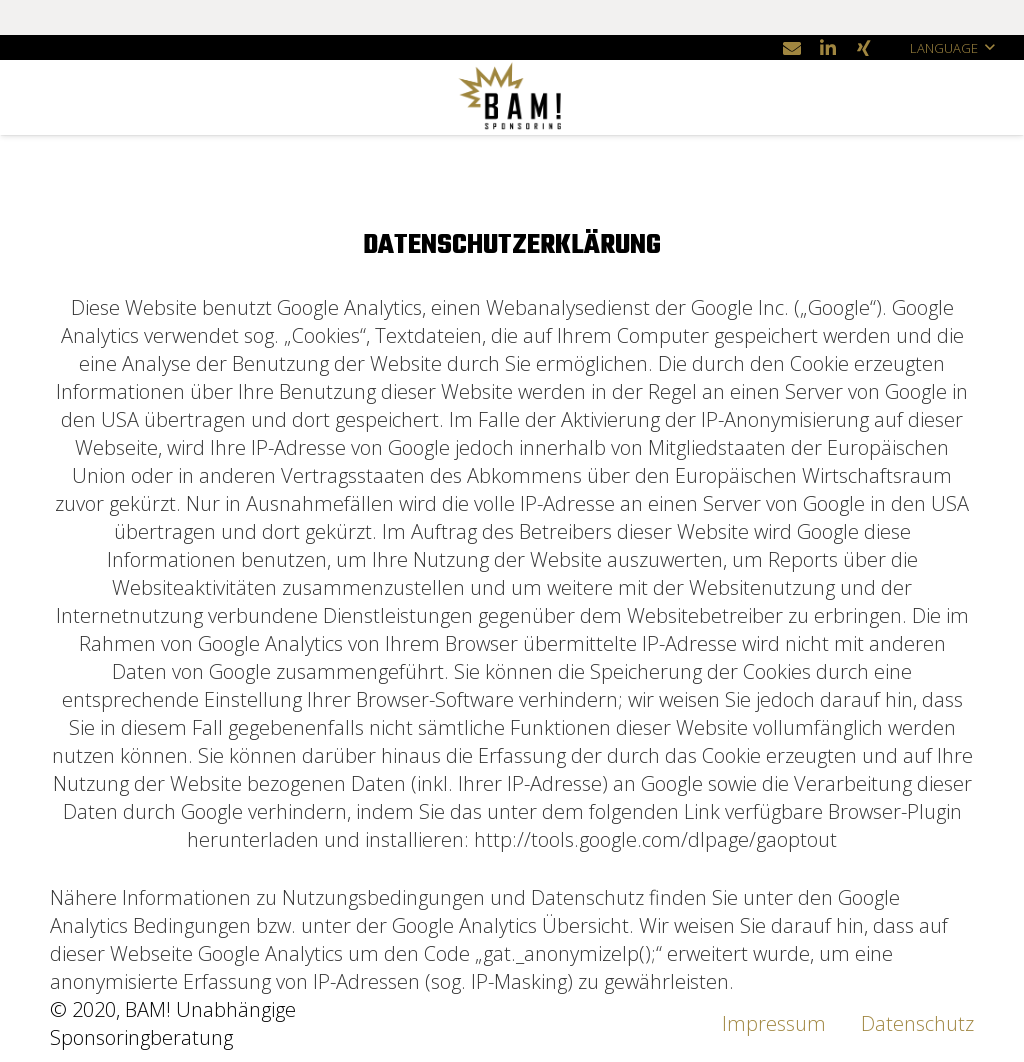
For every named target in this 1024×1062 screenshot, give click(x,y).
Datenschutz (917, 1023)
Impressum (774, 1023)
